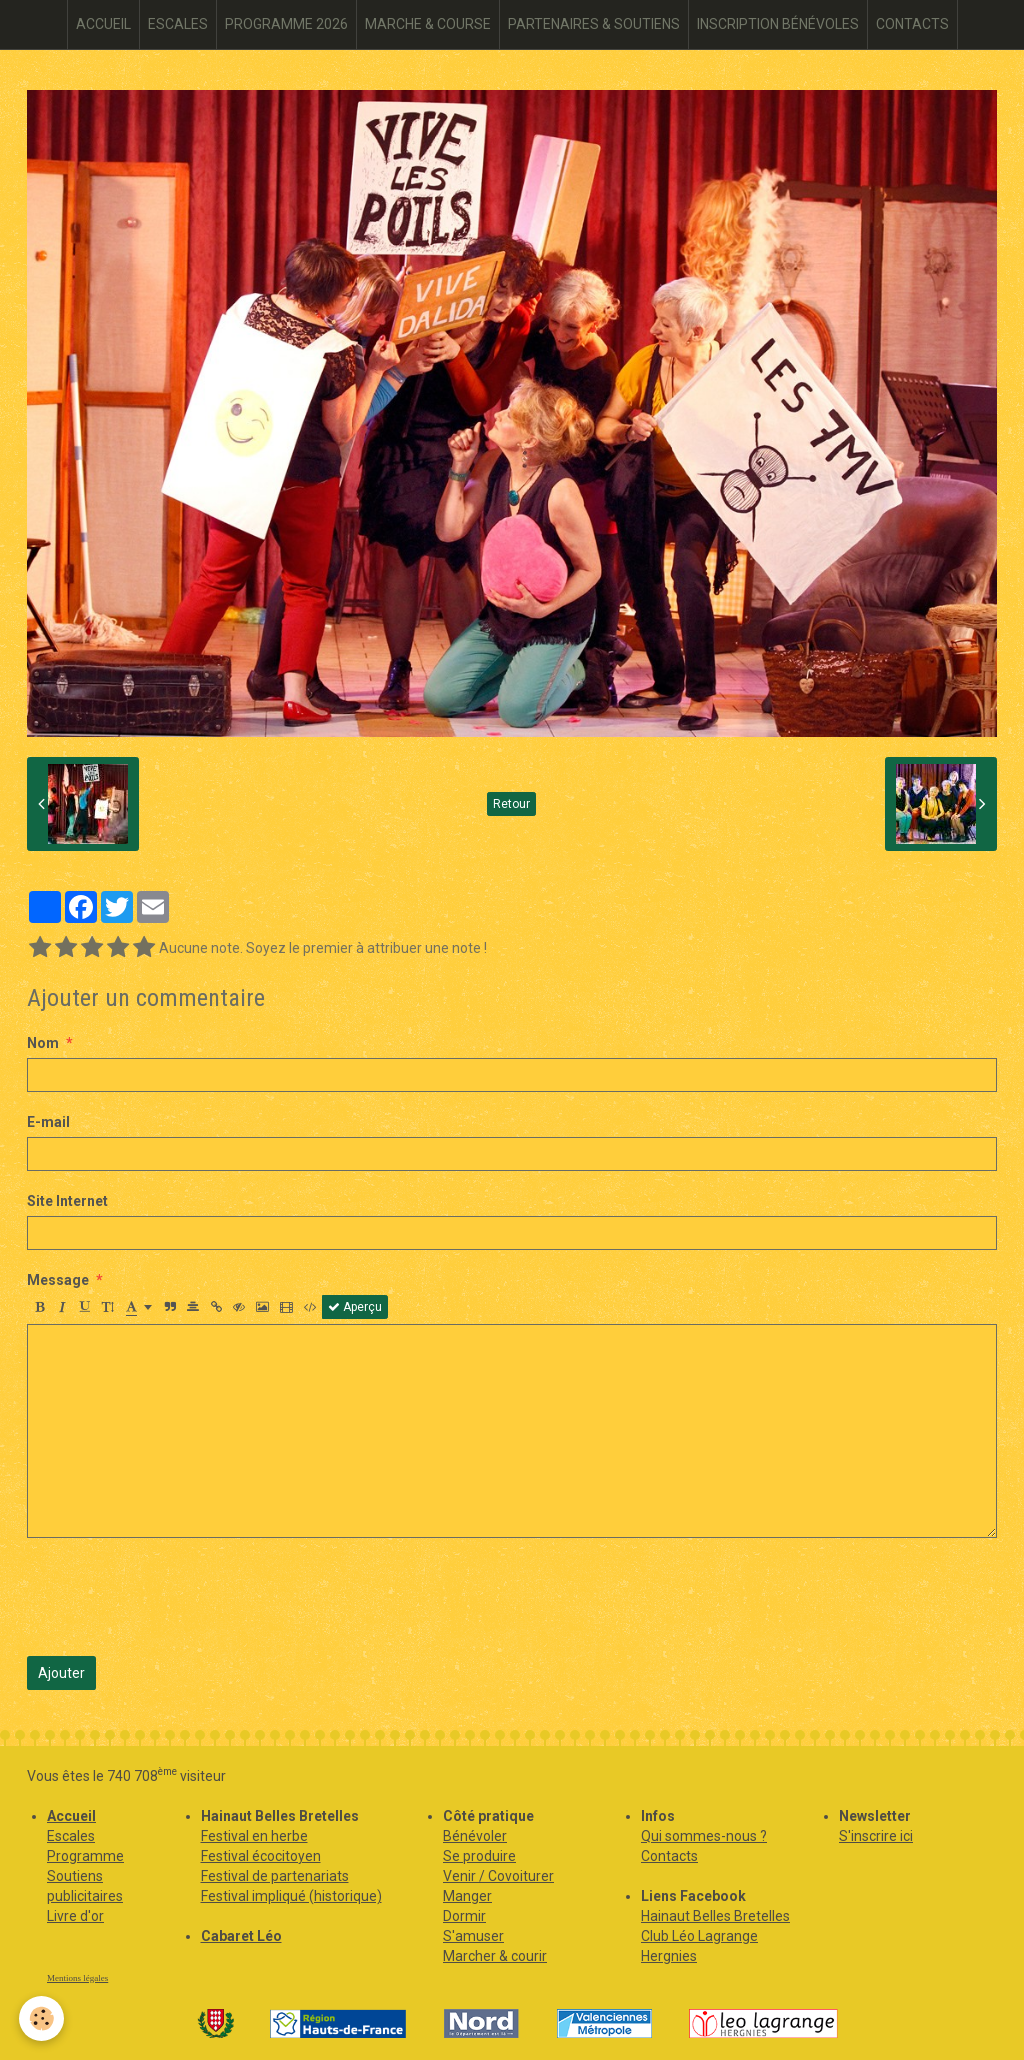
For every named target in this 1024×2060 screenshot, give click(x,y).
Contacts (669, 1856)
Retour (511, 804)
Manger (467, 1896)
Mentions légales (77, 1978)
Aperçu (355, 1307)
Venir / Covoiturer (498, 1876)
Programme (85, 1856)
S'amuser (473, 1936)
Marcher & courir (495, 1956)
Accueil (71, 1816)
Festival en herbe (254, 1836)
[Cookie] (42, 2018)
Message (58, 1280)
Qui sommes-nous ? (704, 1836)
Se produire (479, 1856)
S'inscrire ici (876, 1836)
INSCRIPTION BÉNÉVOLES (778, 24)
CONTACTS (912, 24)
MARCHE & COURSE (428, 24)
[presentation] (179, 1597)
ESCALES (178, 24)
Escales (71, 1836)
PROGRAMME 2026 (286, 24)
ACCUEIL (103, 24)
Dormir (464, 1916)
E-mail (48, 1122)
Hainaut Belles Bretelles (715, 1916)
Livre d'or (75, 1916)
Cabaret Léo (241, 1936)
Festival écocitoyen (261, 1856)
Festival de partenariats (275, 1876)
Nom (43, 1043)
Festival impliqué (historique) (291, 1896)
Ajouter (61, 1673)
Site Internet (67, 1201)
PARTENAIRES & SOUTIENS (594, 24)
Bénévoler (475, 1836)
